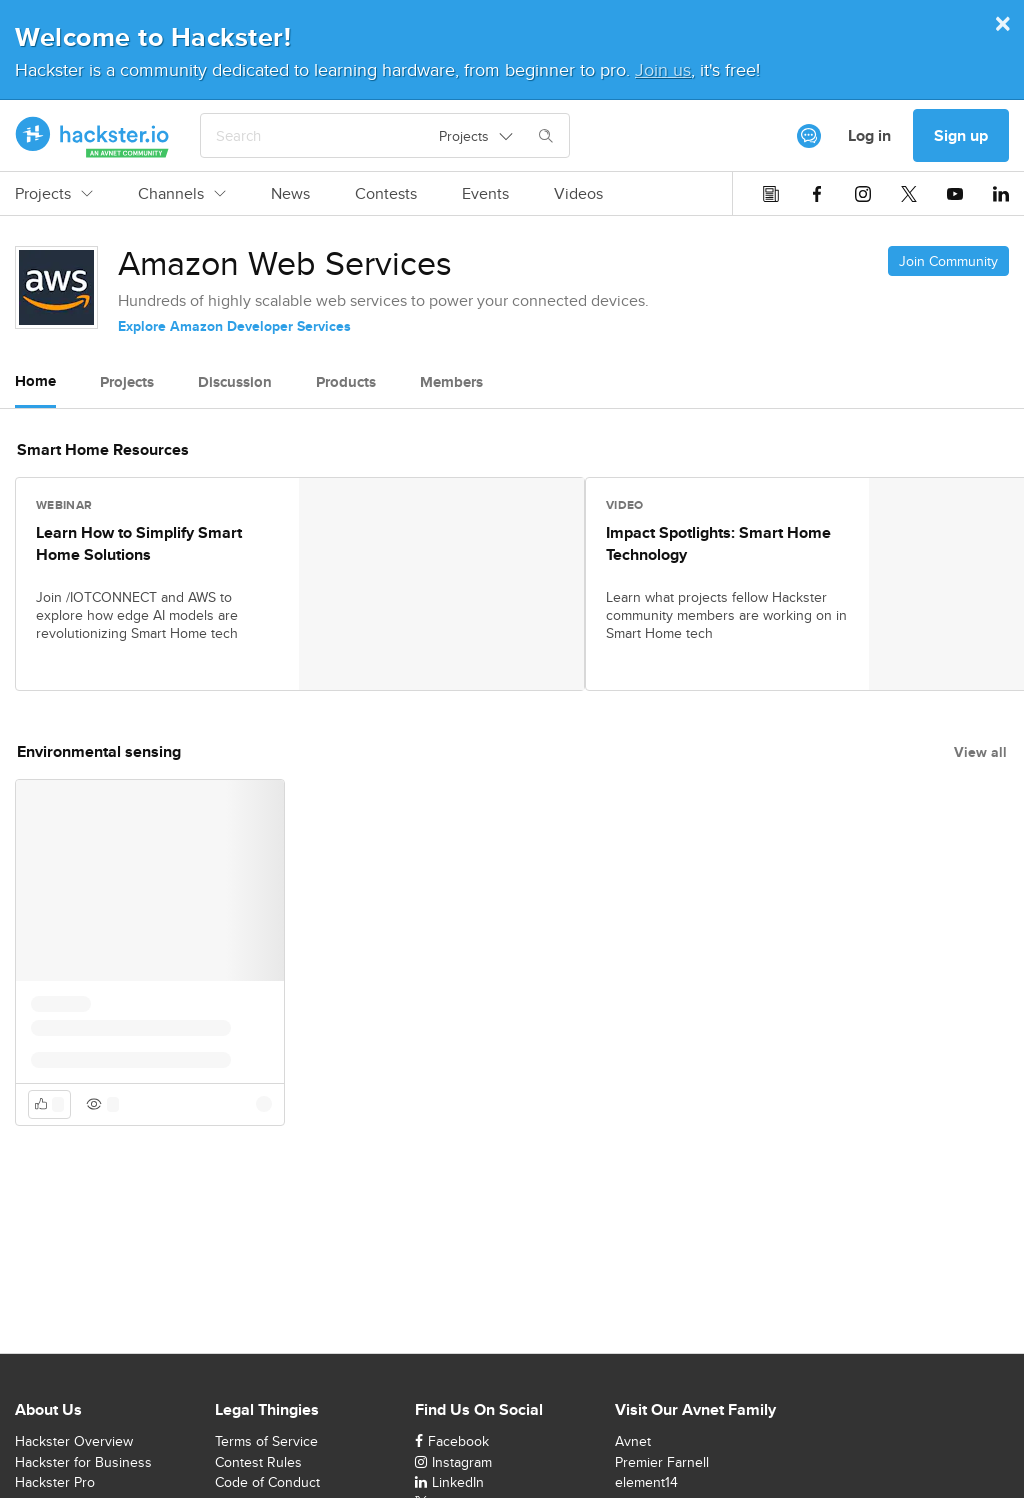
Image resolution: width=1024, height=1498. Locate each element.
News (290, 194)
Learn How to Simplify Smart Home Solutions (139, 544)
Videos (578, 194)
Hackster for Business (83, 1462)
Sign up (961, 135)
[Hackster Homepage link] (92, 136)
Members (451, 382)
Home (35, 381)
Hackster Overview (74, 1441)
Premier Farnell (662, 1462)
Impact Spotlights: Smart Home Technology (718, 544)
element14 (646, 1482)
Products (346, 382)
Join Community (948, 261)
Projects (54, 194)
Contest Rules (258, 1462)
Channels (182, 194)
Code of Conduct (267, 1482)
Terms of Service (266, 1441)
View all (980, 752)
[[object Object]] (809, 136)
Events (485, 194)
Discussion (235, 382)
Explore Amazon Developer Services (234, 326)
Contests (386, 194)
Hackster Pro (55, 1482)
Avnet (633, 1441)
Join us (663, 69)
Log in (869, 135)
